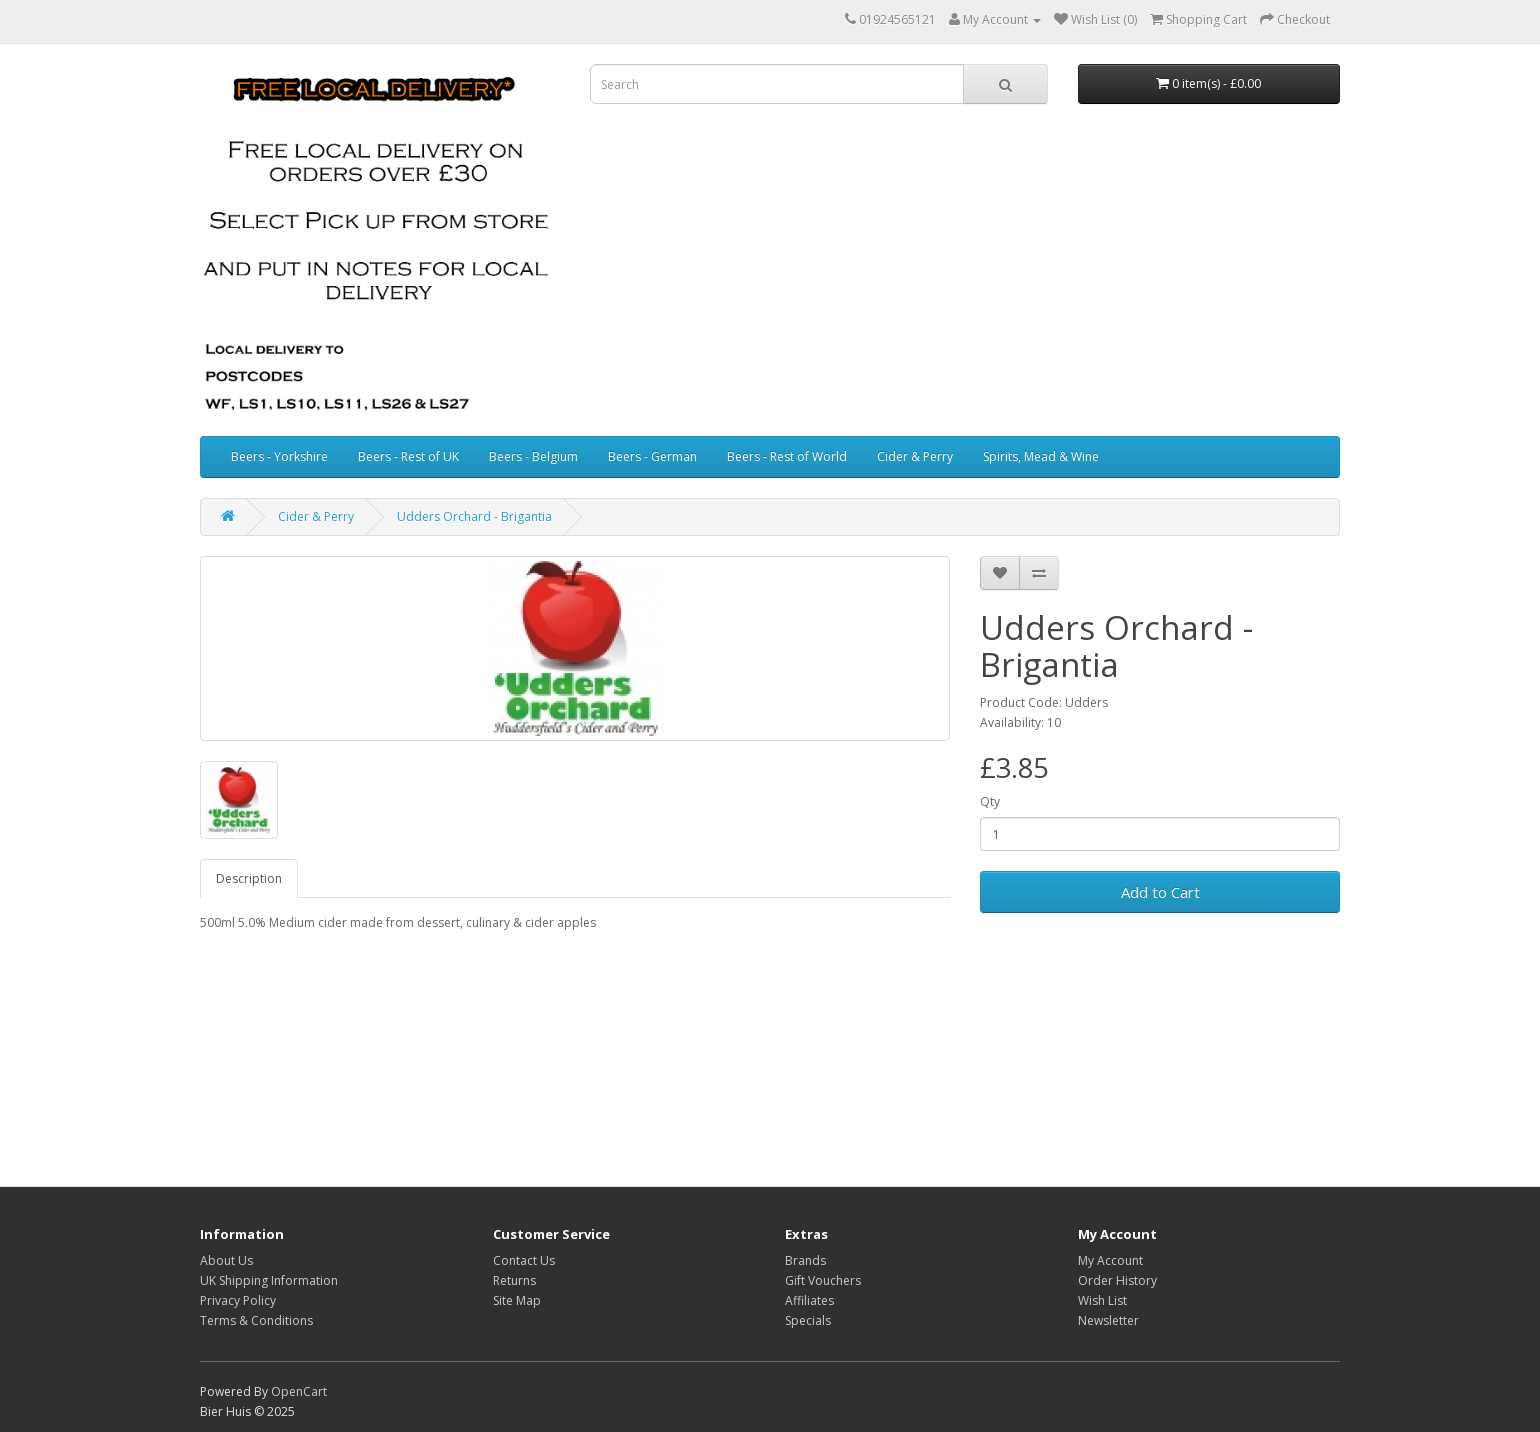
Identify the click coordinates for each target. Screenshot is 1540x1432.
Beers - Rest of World (787, 456)
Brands (805, 1260)
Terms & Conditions (256, 1320)
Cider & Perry (915, 456)
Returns (514, 1280)
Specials (808, 1320)
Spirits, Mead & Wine (1041, 456)
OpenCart (299, 1391)
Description (249, 878)
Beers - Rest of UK (408, 456)
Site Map (517, 1300)
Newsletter (1108, 1320)
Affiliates (809, 1300)
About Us (226, 1260)
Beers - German (652, 456)
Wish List (1102, 1300)
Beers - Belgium (533, 456)
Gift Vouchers (823, 1280)
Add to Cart (1160, 892)
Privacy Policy (238, 1300)
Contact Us (524, 1260)
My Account (1110, 1260)
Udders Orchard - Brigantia (474, 516)
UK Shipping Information (269, 1280)
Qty (990, 801)
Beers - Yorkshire (279, 456)
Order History (1117, 1280)
